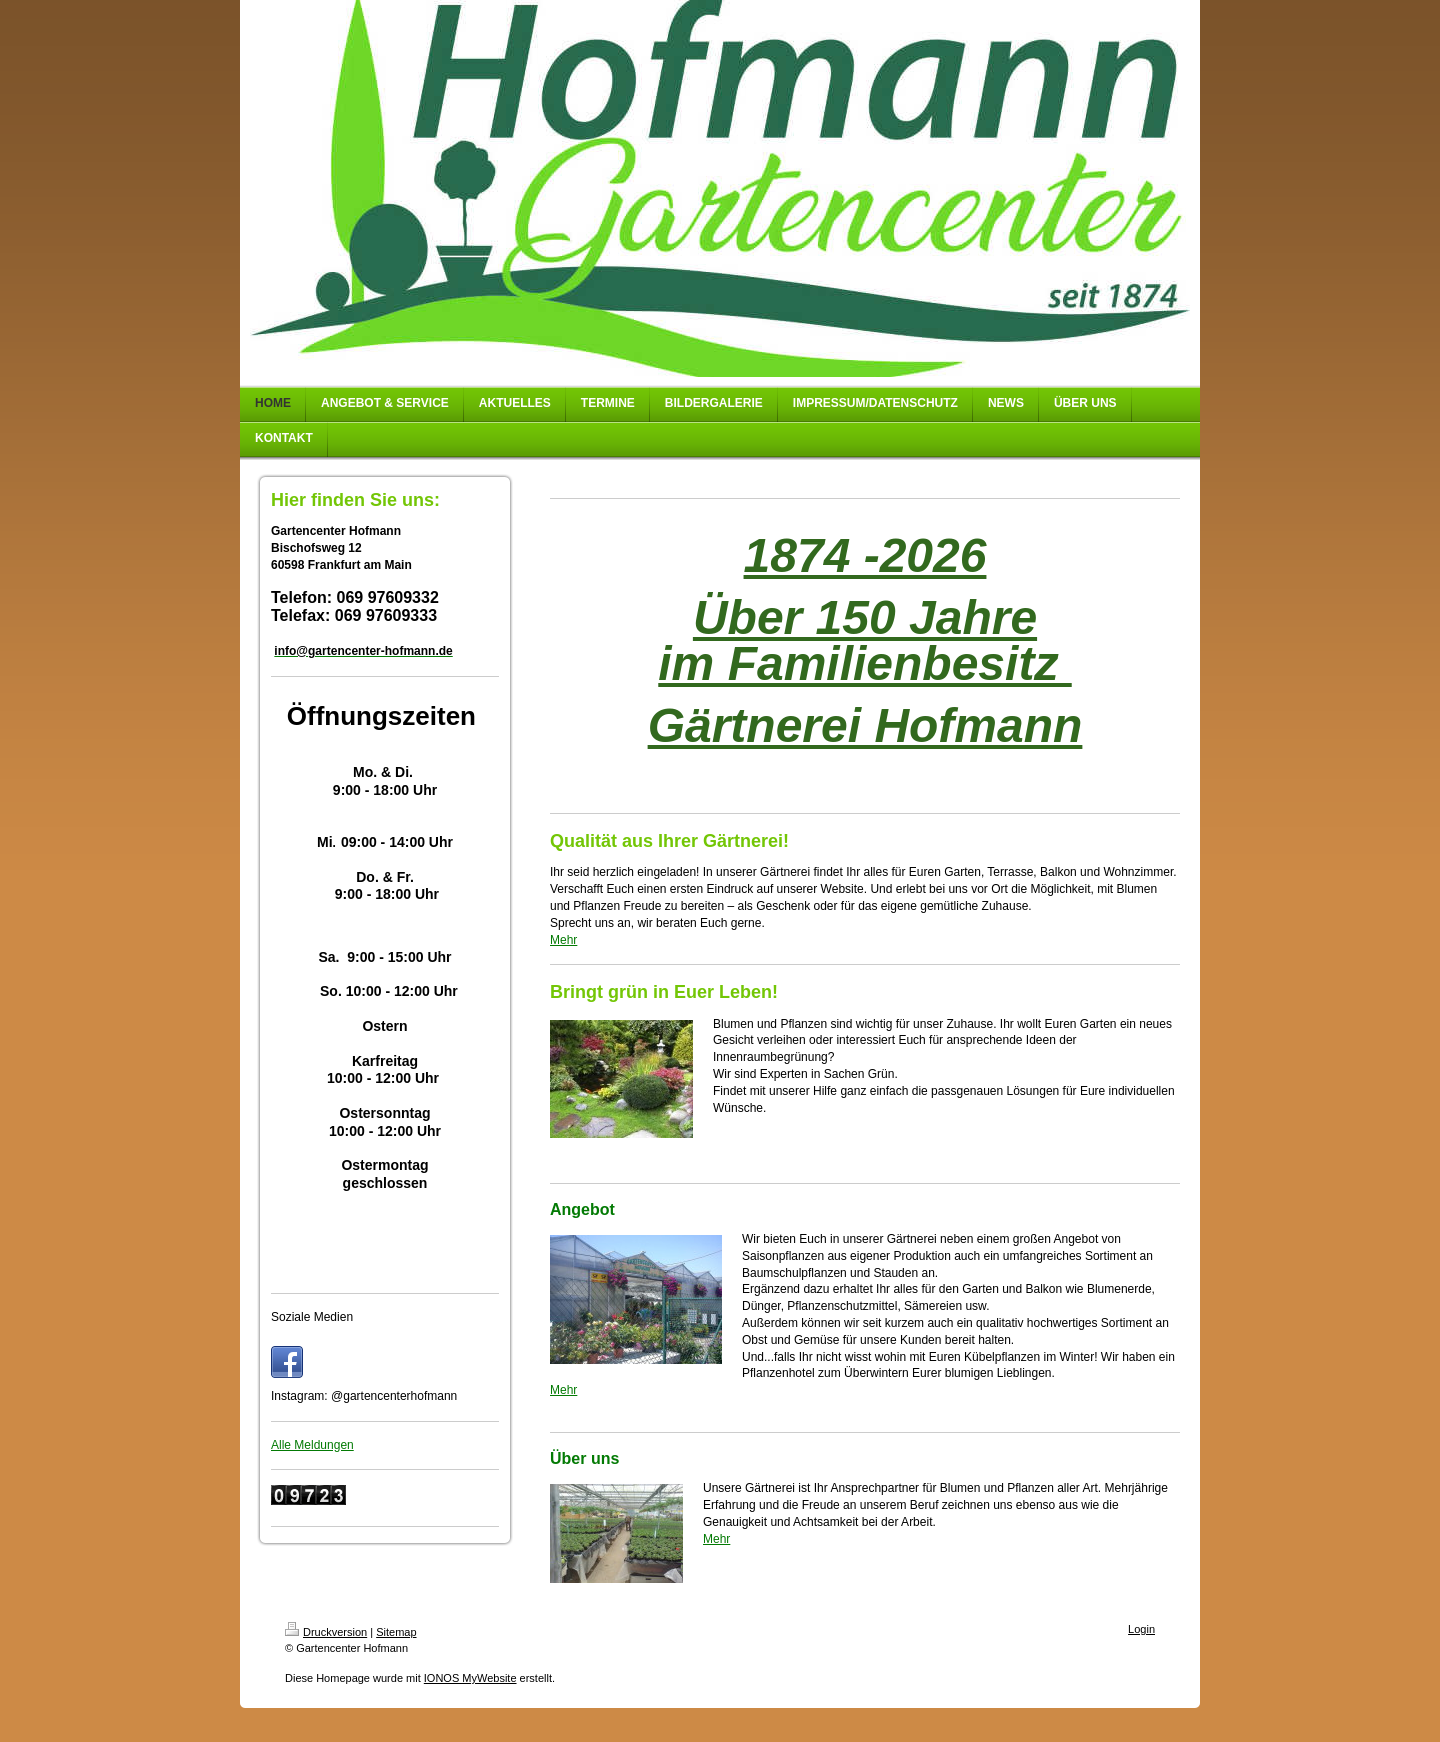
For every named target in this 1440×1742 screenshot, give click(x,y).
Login (1141, 1629)
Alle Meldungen (312, 1445)
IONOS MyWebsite (470, 1678)
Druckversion (326, 1632)
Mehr (563, 940)
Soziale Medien (312, 1317)
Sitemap (396, 1632)
